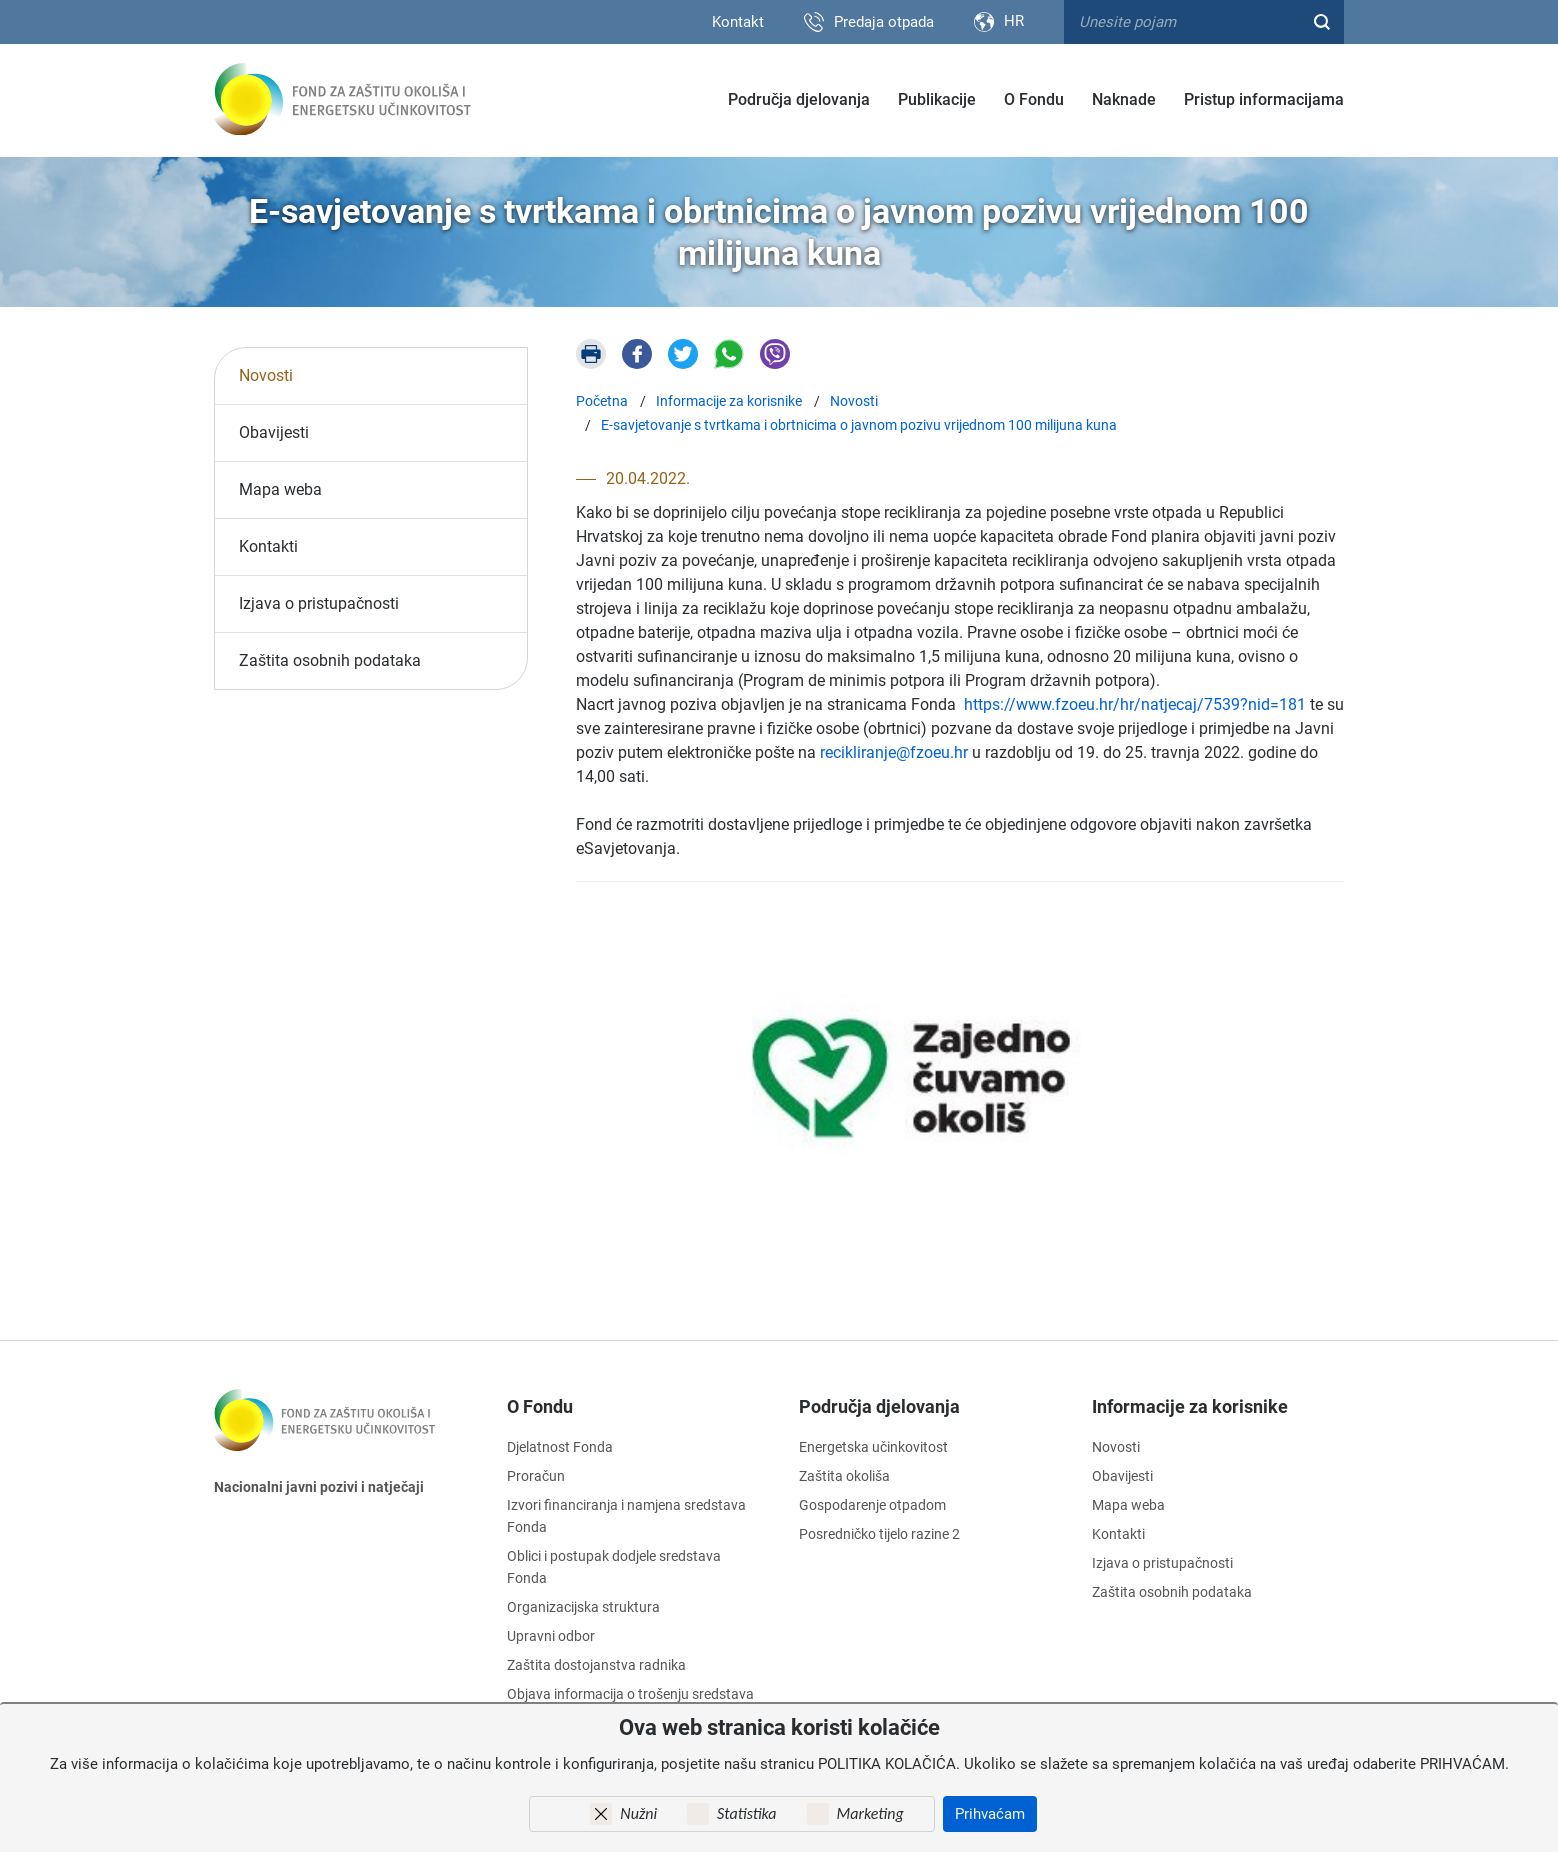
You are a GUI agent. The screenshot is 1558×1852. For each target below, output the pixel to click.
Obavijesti (274, 431)
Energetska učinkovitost (873, 1447)
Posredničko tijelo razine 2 (879, 1534)
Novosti (266, 374)
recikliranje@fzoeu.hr (894, 751)
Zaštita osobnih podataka (330, 659)
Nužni (638, 1813)
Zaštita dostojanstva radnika (596, 1665)
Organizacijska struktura (583, 1607)
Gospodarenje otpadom (872, 1505)
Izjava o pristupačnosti (319, 602)
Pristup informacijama (1264, 99)
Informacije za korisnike (1190, 1405)
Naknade (1124, 99)
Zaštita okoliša (844, 1476)
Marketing (870, 1813)
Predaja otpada (884, 22)
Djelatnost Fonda (560, 1447)
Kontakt (738, 22)
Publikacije (937, 99)
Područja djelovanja (799, 99)
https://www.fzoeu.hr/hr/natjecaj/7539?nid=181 (1135, 703)
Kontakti (268, 545)
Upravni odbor (551, 1636)
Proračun (536, 1476)
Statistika (746, 1813)
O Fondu (1034, 99)
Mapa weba (280, 488)
